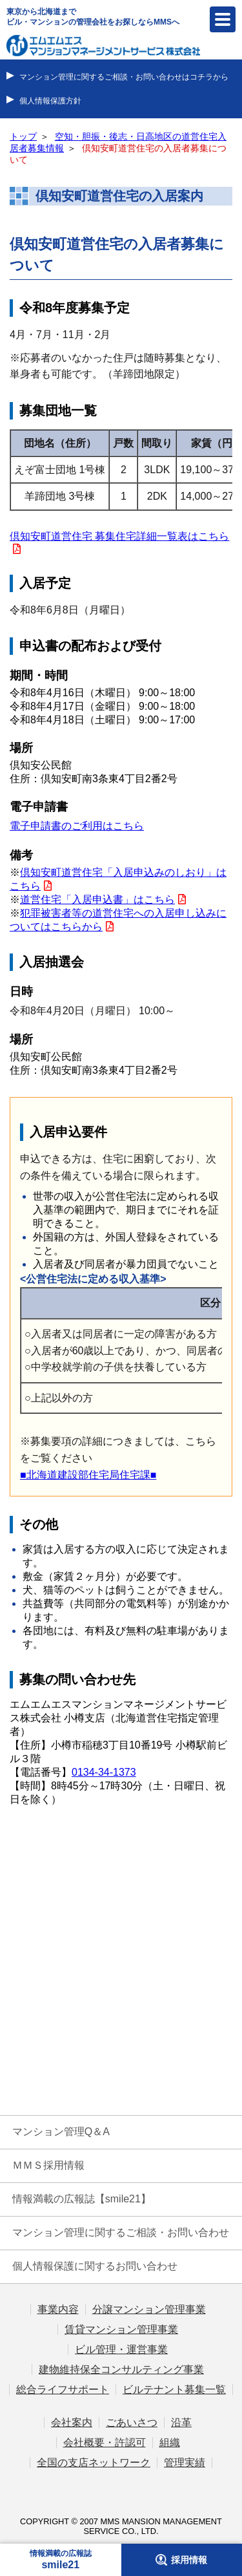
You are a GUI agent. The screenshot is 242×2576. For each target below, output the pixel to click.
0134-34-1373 (104, 1772)
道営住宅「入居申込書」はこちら (97, 899)
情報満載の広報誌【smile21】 (81, 2198)
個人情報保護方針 (50, 100)
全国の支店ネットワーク (93, 2462)
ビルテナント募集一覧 (174, 2389)
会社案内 (71, 2422)
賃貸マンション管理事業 (121, 2329)
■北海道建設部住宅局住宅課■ (88, 1474)
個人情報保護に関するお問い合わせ (94, 2266)
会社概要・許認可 (104, 2442)
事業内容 (58, 2309)
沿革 (181, 2422)
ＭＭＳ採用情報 (48, 2165)
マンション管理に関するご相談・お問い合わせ (120, 2232)
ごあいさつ (131, 2422)
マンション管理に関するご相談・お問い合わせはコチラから (123, 76)
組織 (169, 2442)
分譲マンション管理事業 (149, 2309)
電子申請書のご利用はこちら (77, 825)
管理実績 (184, 2462)
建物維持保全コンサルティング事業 (121, 2369)
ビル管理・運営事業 (121, 2349)
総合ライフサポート (62, 2389)
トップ (23, 137)
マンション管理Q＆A (61, 2131)
